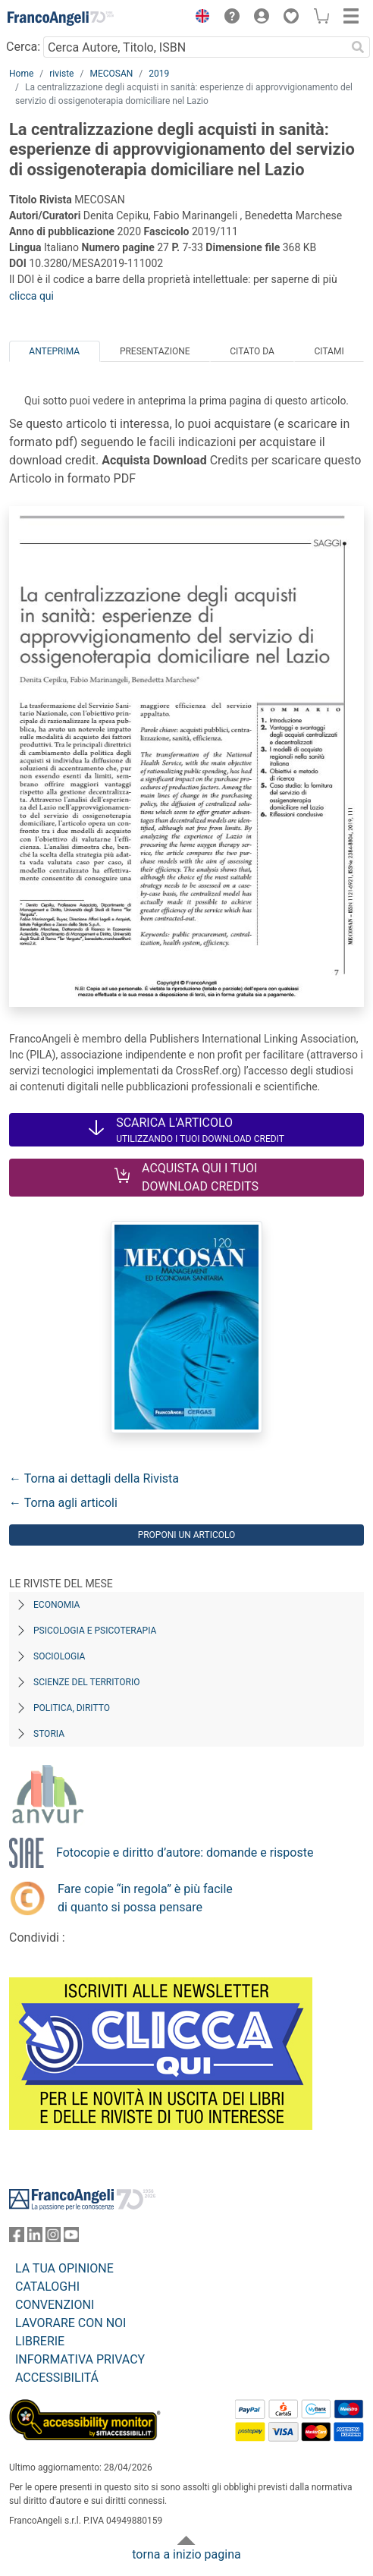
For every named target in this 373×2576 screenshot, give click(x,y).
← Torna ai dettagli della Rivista (94, 1478)
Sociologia (59, 1656)
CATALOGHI (47, 2286)
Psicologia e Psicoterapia (94, 1630)
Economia (56, 1604)
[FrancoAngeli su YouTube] (71, 2238)
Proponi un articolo (187, 1535)
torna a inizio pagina (186, 2554)
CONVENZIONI (54, 2305)
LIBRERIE (39, 2341)
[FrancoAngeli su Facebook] (16, 2238)
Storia (48, 1733)
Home (21, 73)
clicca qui (31, 296)
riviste (61, 73)
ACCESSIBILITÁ (57, 2377)
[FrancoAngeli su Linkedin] (34, 2238)
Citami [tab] (328, 351)
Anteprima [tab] (54, 351)
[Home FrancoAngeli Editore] (61, 18)
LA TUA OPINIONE (64, 2268)
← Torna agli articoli (63, 1503)
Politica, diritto (71, 1708)
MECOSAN (111, 73)
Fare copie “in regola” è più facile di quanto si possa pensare (145, 1898)
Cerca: (23, 46)
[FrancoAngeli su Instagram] (53, 2238)
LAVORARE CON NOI (70, 2323)
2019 (159, 73)
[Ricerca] (358, 47)
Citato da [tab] (252, 351)
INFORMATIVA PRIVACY (80, 2359)
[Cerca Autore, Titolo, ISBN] (194, 47)
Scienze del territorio (86, 1682)
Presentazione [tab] (155, 351)
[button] (198, 18)
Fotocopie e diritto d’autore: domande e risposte (184, 1852)
